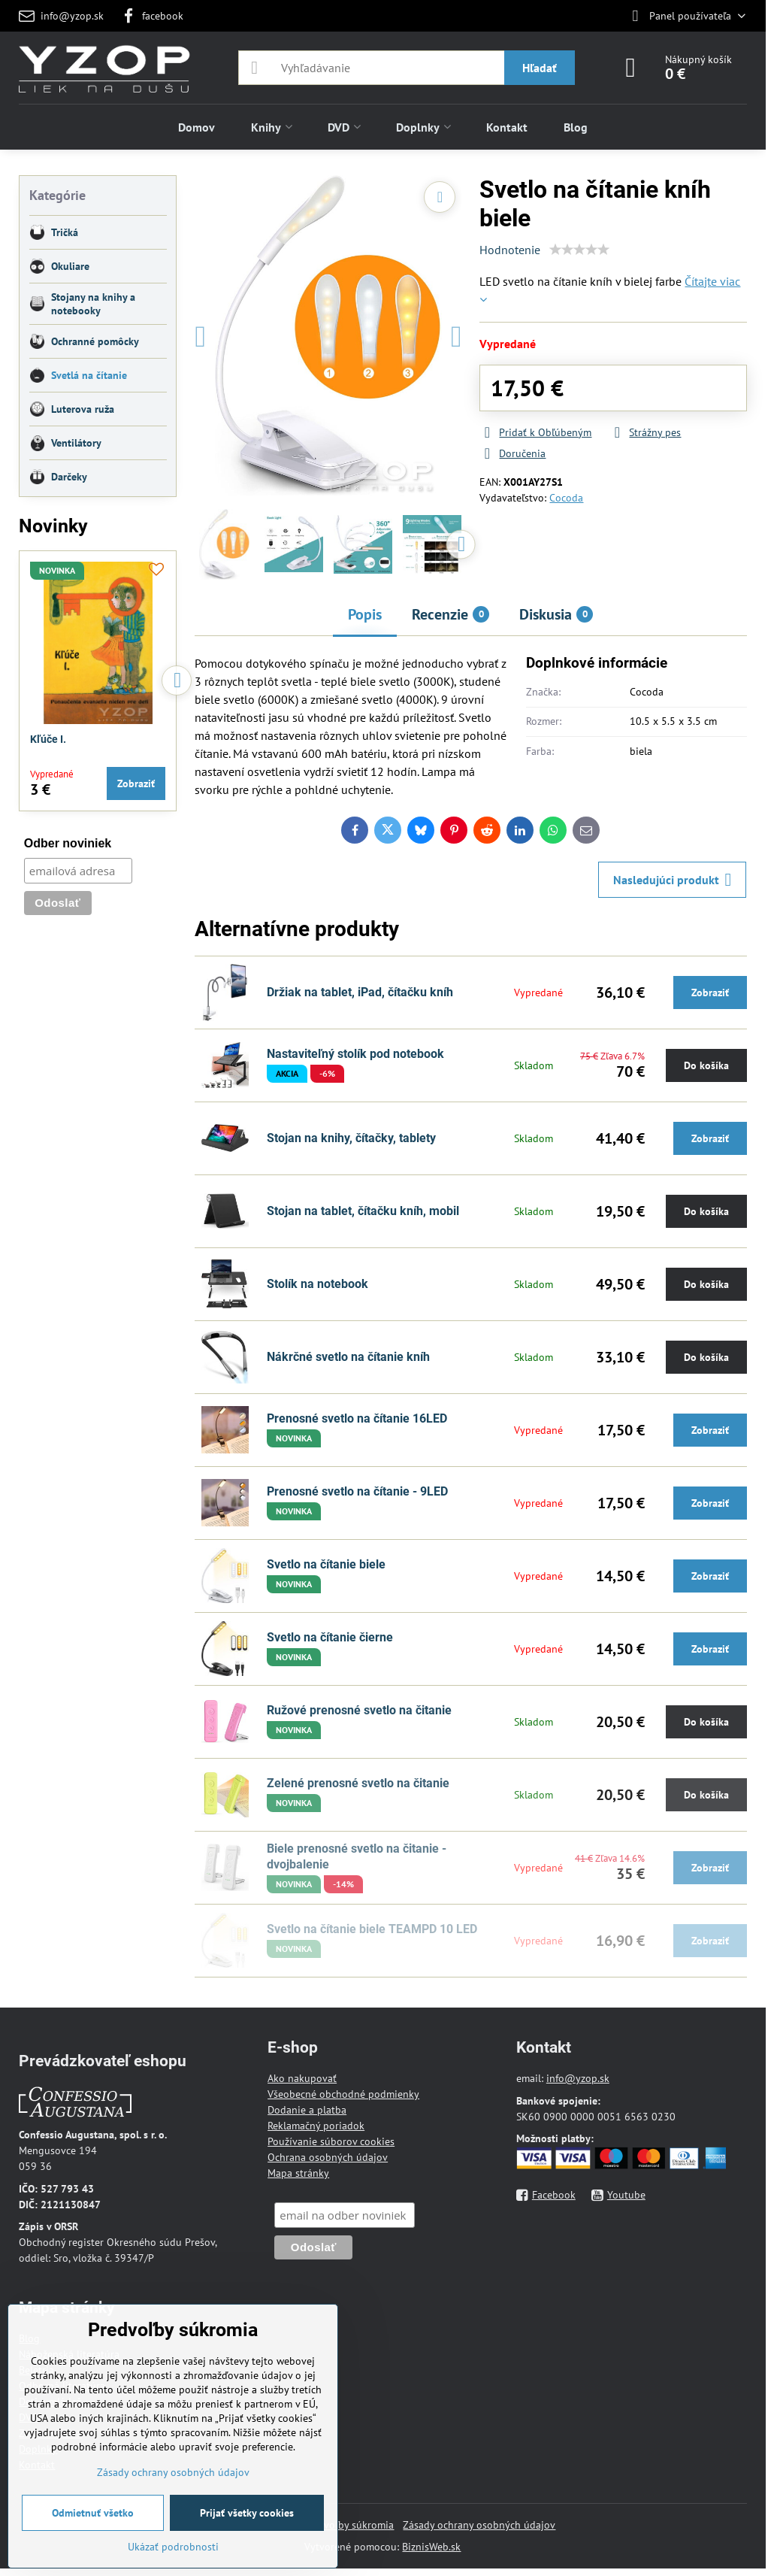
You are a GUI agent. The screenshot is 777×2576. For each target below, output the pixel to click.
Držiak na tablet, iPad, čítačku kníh (360, 992)
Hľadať (539, 67)
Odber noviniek (67, 843)
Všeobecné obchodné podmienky (343, 2094)
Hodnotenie (509, 249)
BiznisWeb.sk (431, 2546)
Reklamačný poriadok (316, 2125)
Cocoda (566, 498)
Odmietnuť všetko (93, 2513)
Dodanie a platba (307, 2110)
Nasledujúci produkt (672, 880)
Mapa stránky (298, 2173)
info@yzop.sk (577, 2078)
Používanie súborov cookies (331, 2141)
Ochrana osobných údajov (328, 2157)
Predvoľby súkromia (348, 2525)
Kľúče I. (48, 739)
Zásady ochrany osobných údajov (479, 2525)
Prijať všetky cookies (247, 2513)
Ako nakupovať (302, 2078)
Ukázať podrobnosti (173, 2546)
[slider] (579, 250)
